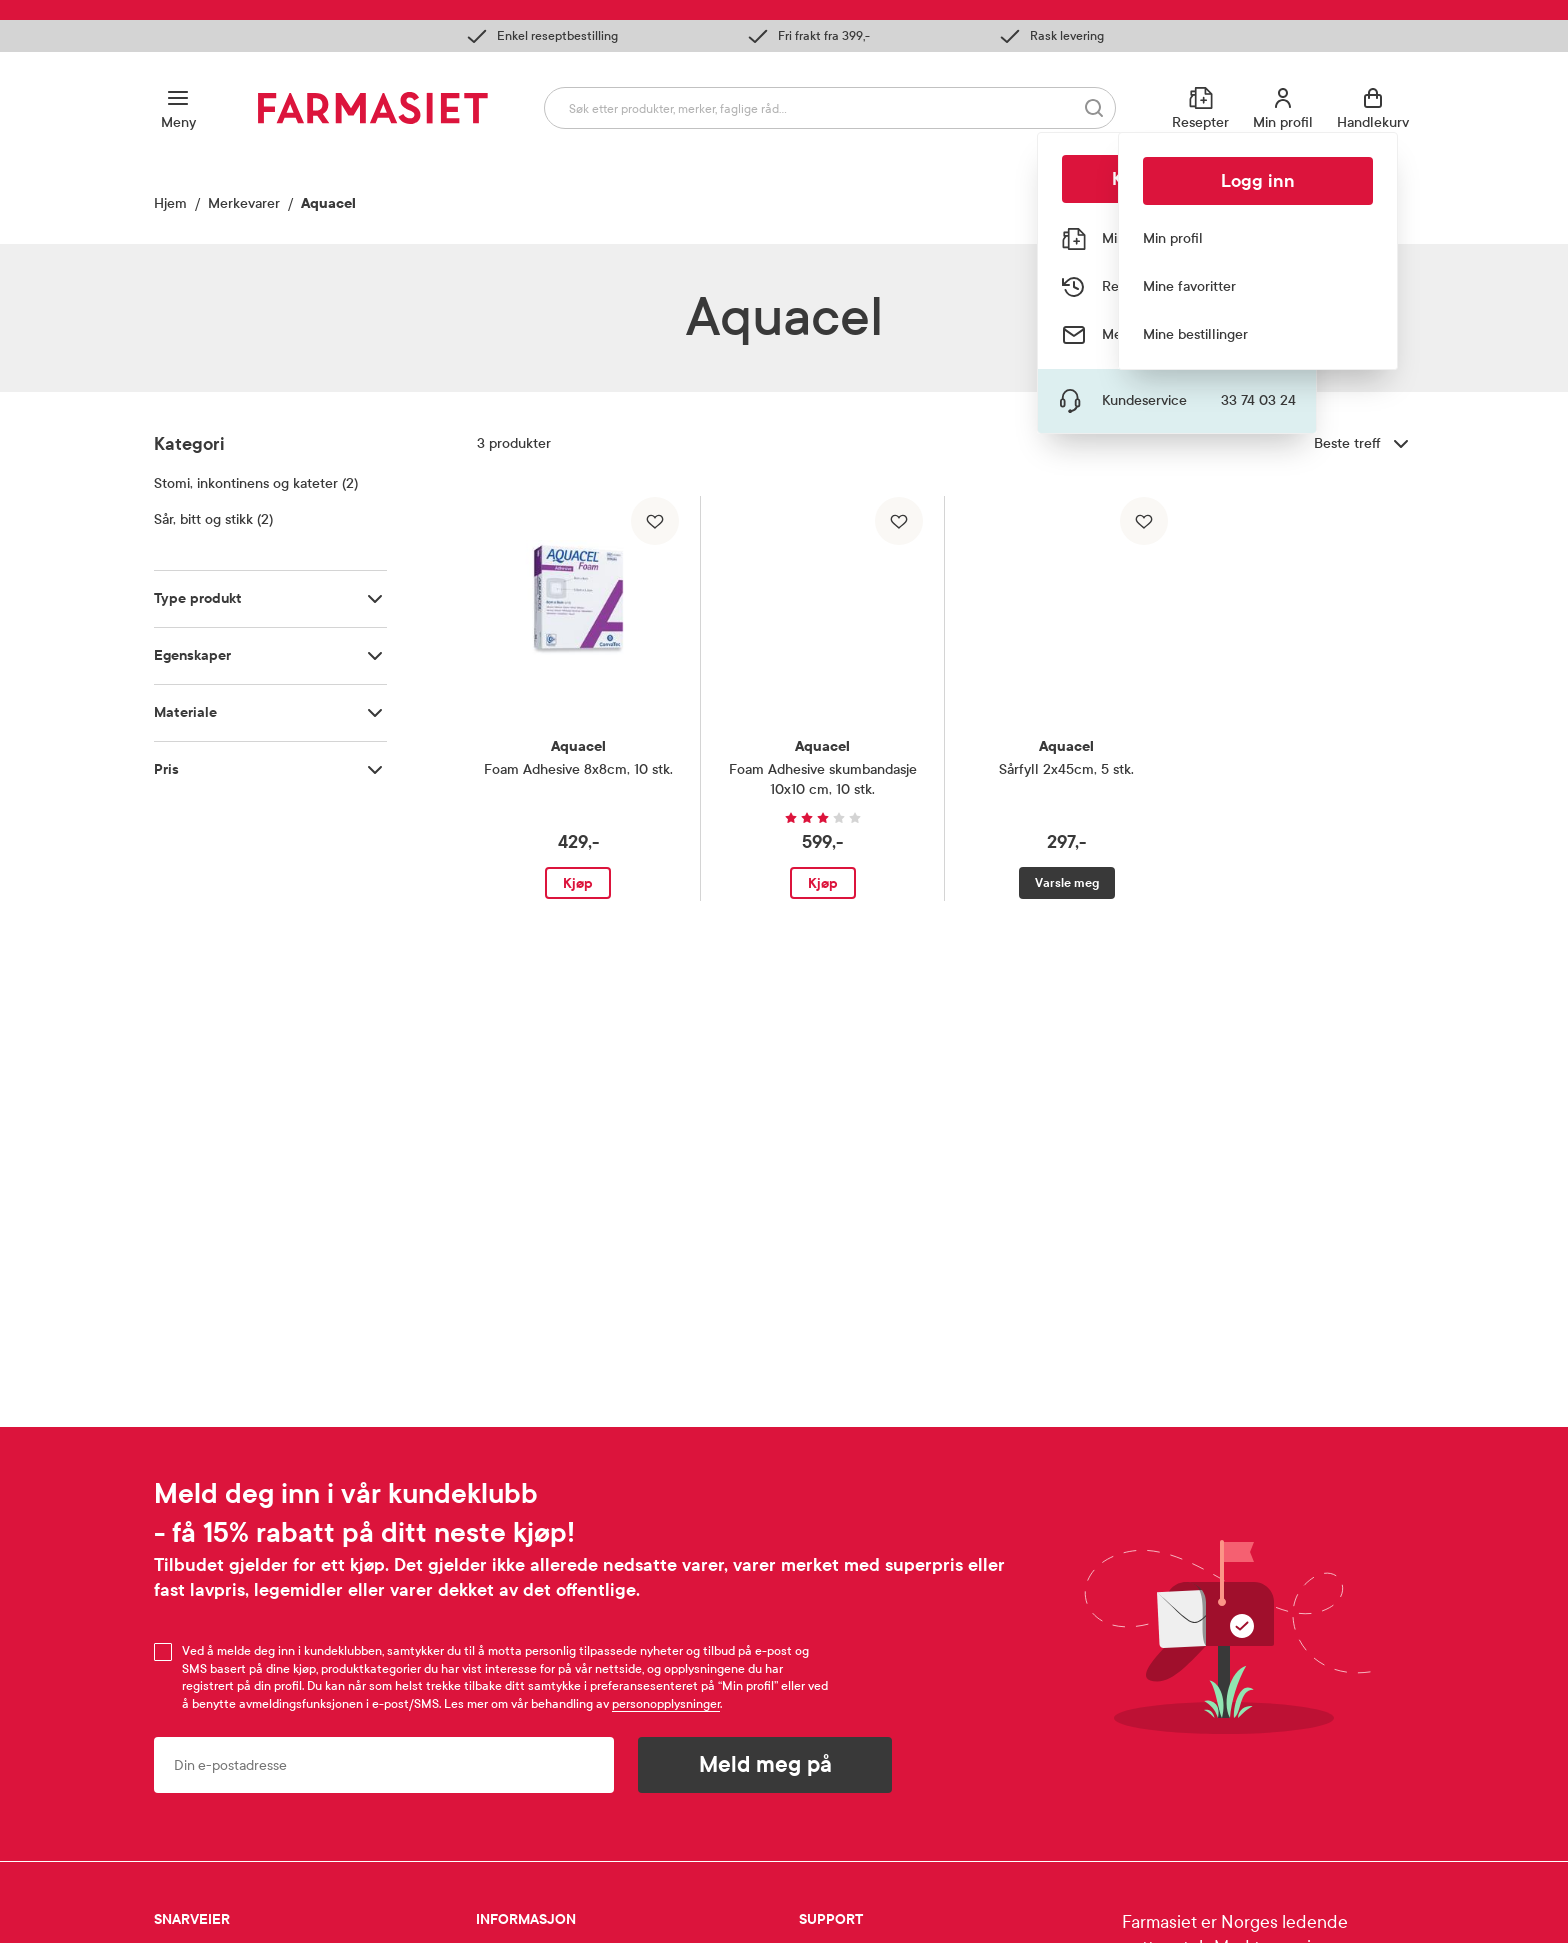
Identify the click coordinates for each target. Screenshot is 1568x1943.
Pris (166, 769)
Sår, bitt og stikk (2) (213, 519)
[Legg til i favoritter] (655, 521)
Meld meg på (765, 1765)
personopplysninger (666, 1704)
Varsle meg (1067, 883)
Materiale (185, 712)
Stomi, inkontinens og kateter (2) (256, 483)
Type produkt (198, 598)
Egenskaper (192, 655)
